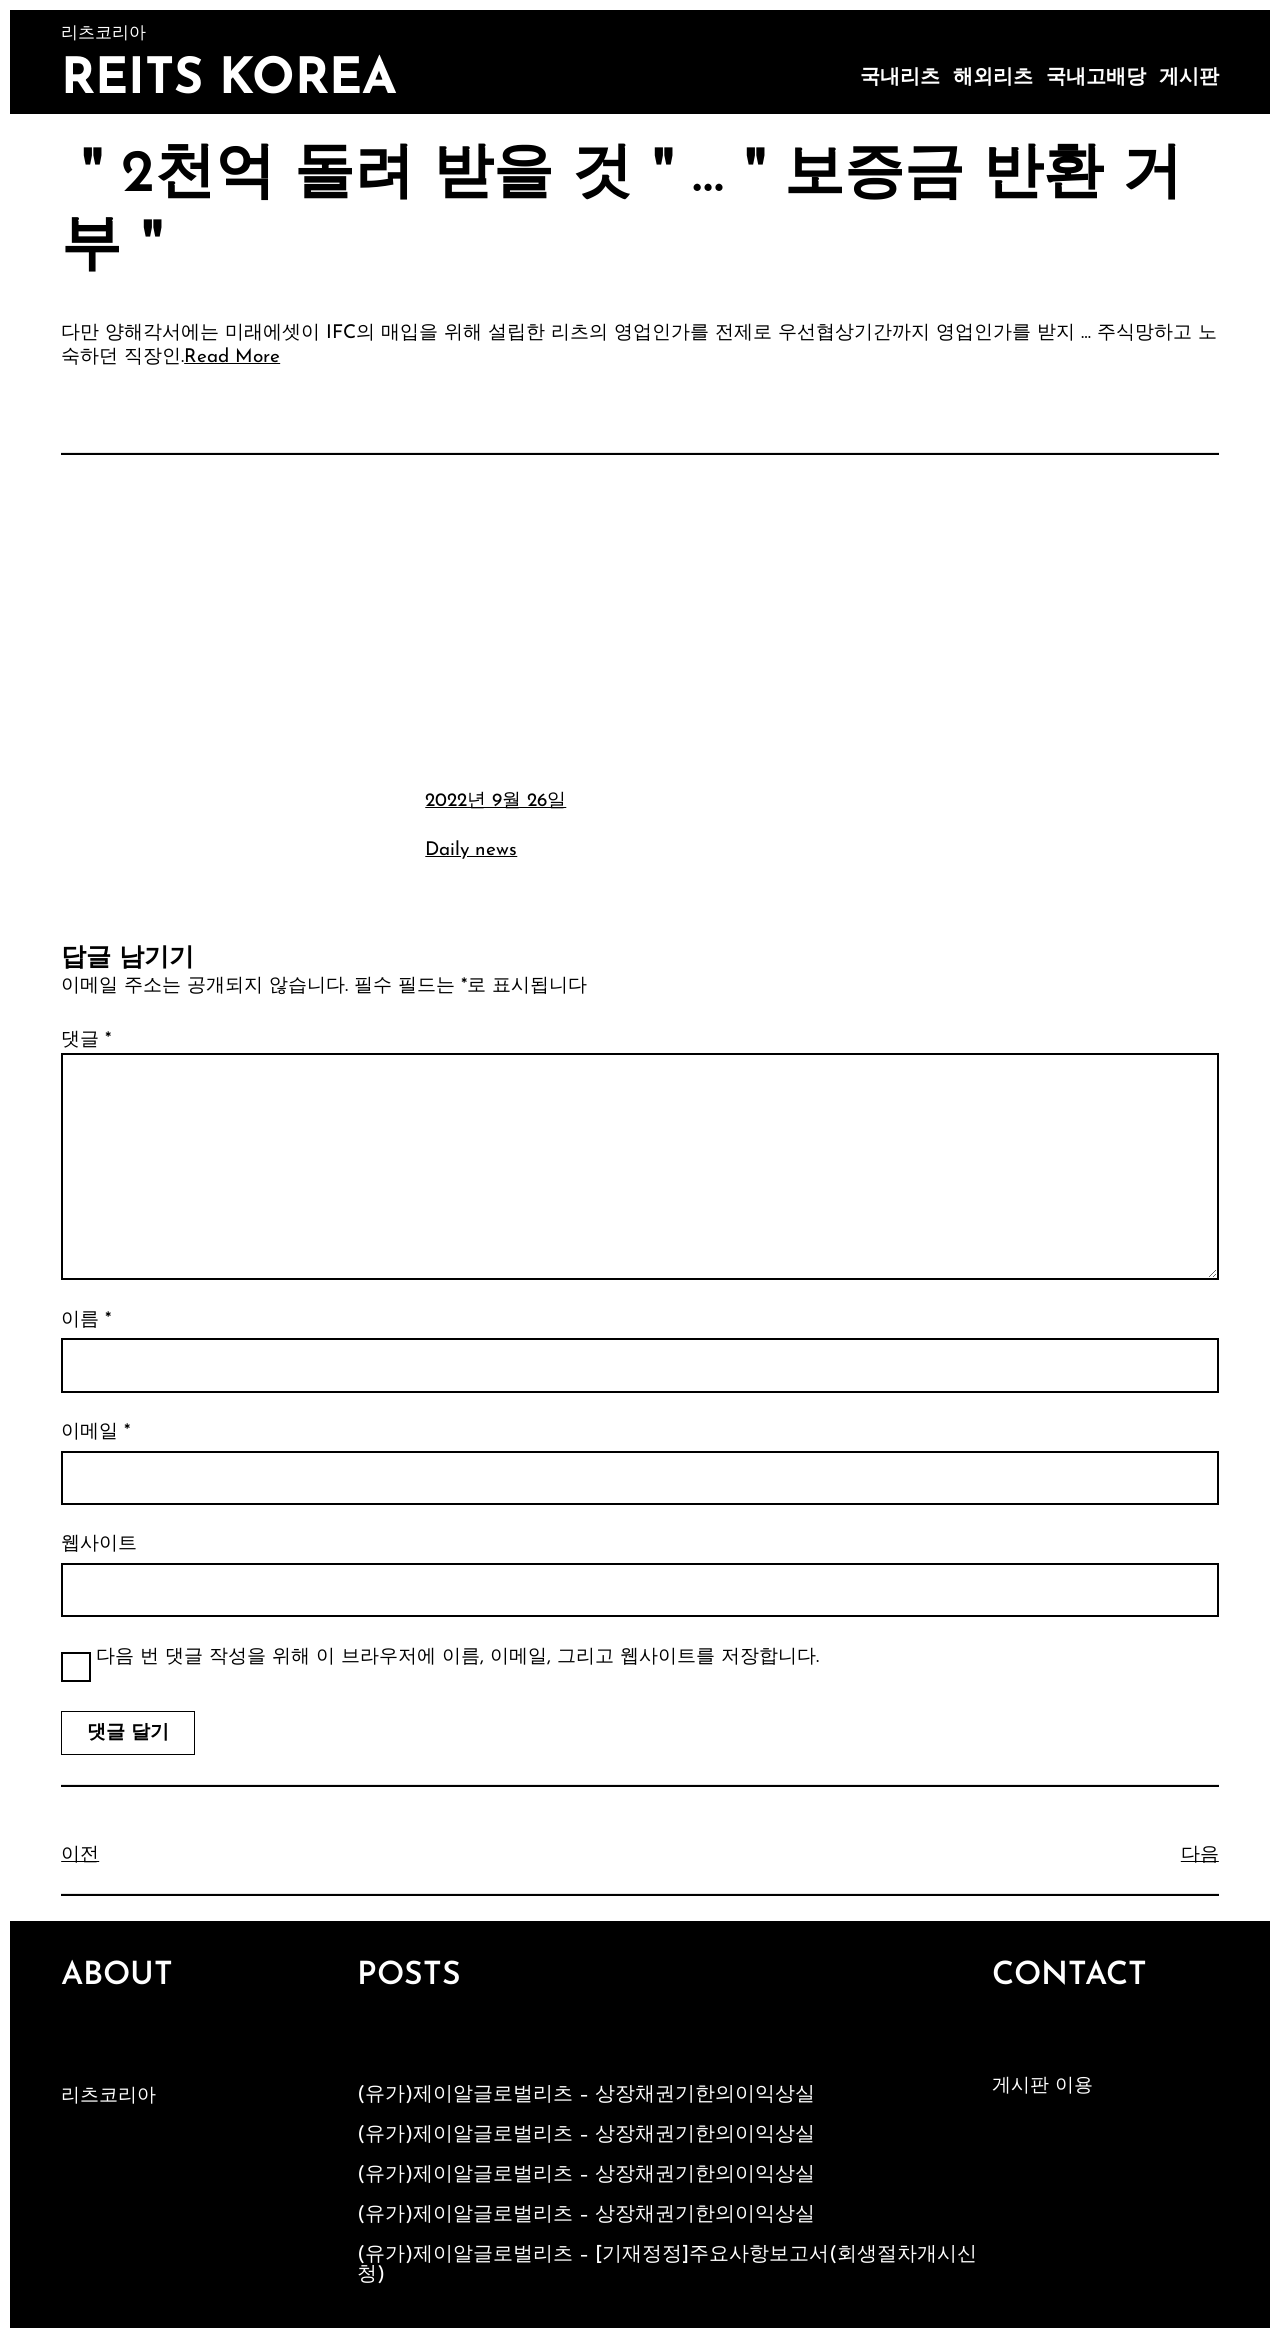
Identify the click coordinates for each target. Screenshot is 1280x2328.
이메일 (95, 1432)
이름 (86, 1320)
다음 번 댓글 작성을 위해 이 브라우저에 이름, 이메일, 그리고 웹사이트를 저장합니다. (457, 1657)
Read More (232, 357)
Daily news (471, 850)
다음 (1200, 1855)
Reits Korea (229, 80)
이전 (80, 1855)
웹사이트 (99, 1544)
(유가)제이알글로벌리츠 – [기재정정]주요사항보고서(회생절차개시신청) (667, 2265)
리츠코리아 (108, 2096)
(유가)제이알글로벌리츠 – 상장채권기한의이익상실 (586, 2095)
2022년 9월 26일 (495, 801)
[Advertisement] (640, 619)
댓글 (86, 1040)
